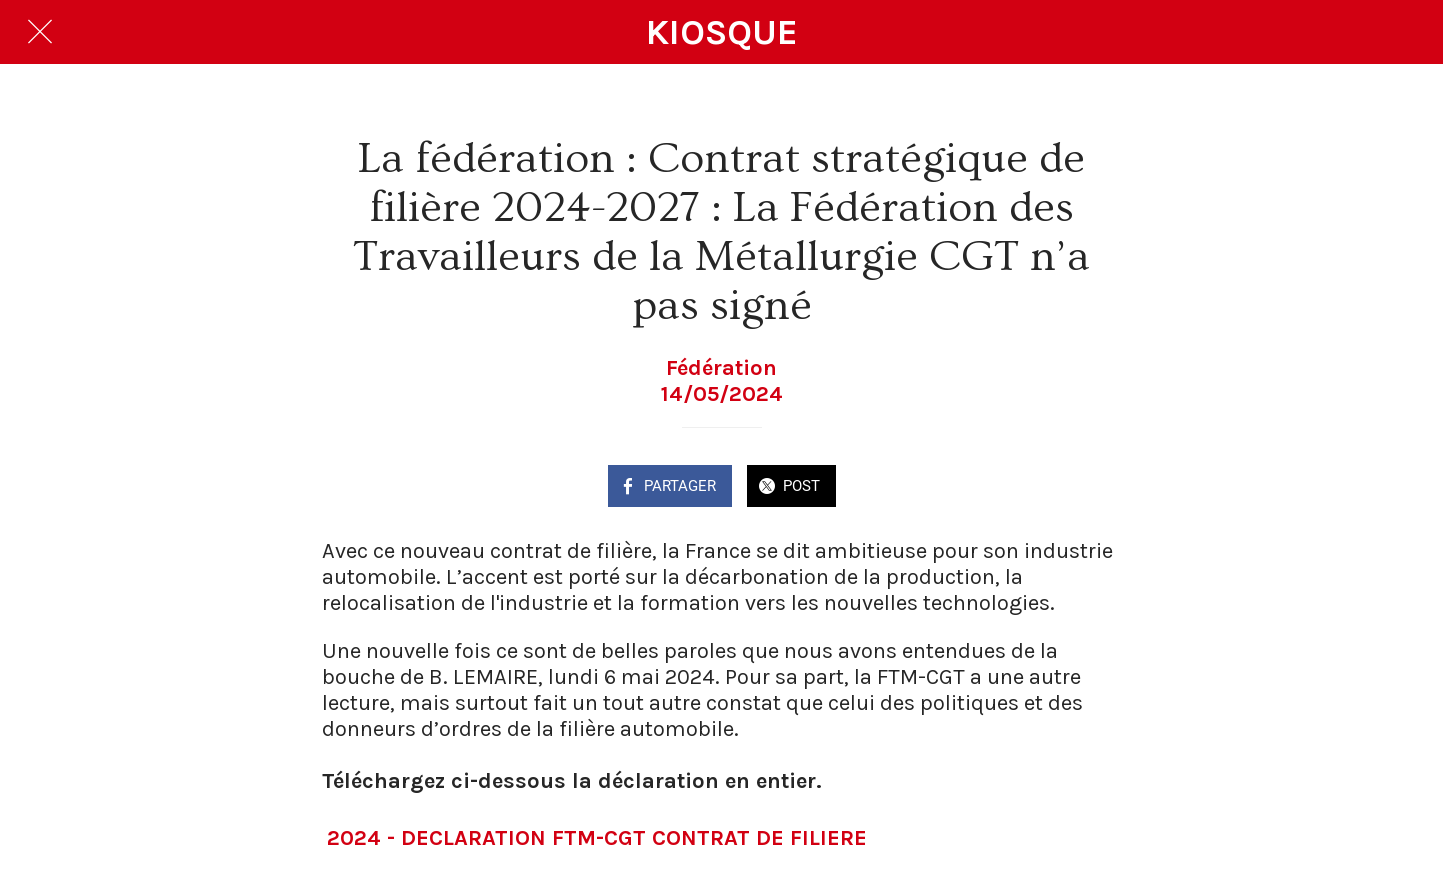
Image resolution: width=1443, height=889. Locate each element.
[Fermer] (40, 32)
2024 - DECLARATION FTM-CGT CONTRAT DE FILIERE (597, 838)
